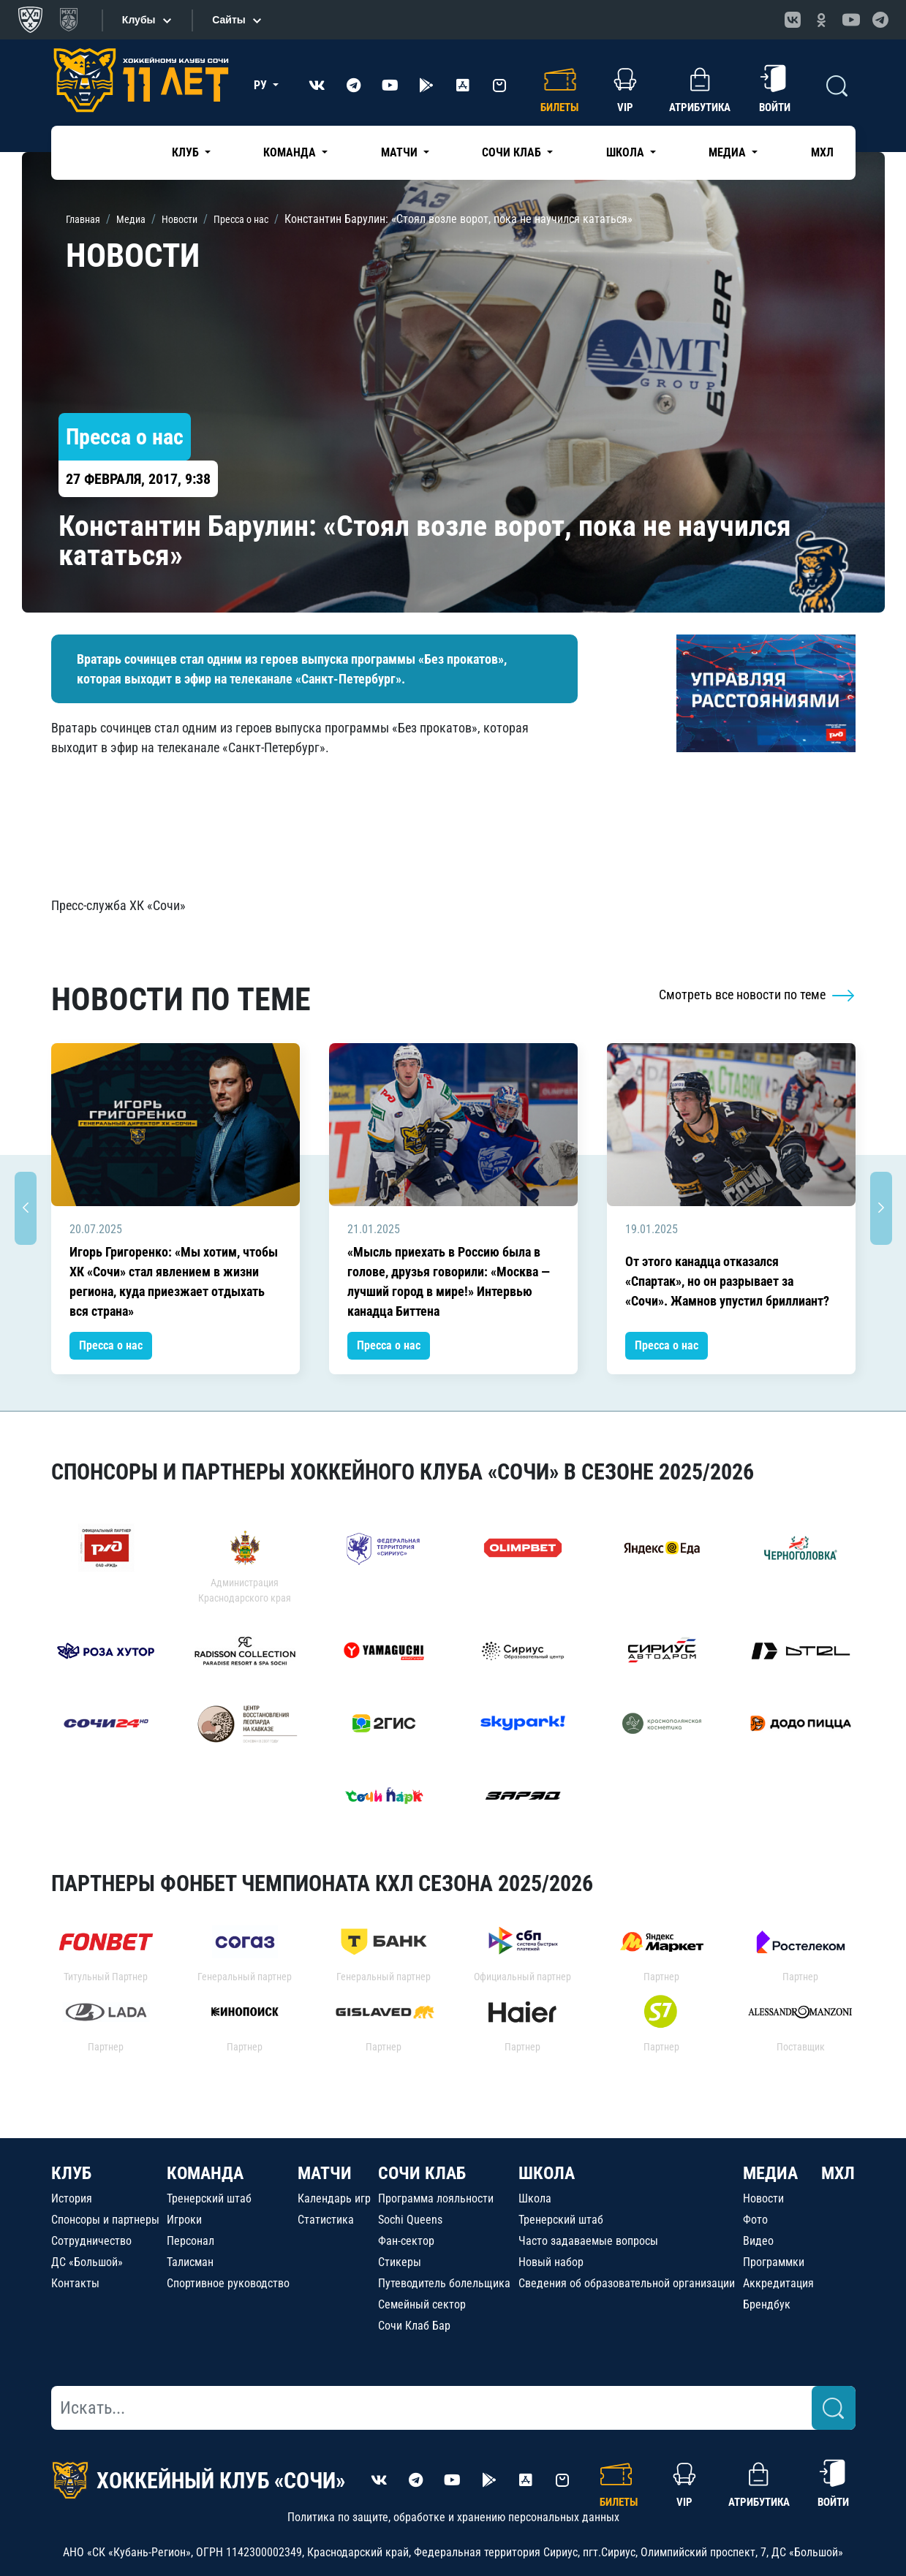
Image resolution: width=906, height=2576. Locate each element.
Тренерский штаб (209, 2198)
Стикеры (399, 2262)
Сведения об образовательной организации (626, 2283)
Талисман (190, 2262)
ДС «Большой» (87, 2262)
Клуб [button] (187, 152)
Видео (758, 2241)
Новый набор (551, 2262)
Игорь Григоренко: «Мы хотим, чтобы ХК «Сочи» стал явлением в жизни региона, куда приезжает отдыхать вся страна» (173, 1281)
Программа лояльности (436, 2198)
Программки (773, 2262)
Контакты (75, 2283)
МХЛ (822, 152)
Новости (763, 2198)
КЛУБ (71, 2173)
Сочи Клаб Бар (414, 2326)
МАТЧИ (325, 2173)
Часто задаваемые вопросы (588, 2241)
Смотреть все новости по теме (757, 994)
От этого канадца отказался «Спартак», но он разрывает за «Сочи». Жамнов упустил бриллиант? (727, 1281)
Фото (755, 2220)
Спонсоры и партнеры (105, 2220)
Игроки (184, 2220)
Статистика (326, 2220)
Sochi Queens (410, 2220)
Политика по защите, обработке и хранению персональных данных (453, 2517)
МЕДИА (770, 2173)
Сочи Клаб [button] (513, 152)
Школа (534, 2198)
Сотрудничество (91, 2241)
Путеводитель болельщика (444, 2283)
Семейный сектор (422, 2304)
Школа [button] (626, 152)
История (71, 2198)
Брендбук (766, 2304)
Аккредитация (778, 2283)
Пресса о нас (111, 1345)
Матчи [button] (400, 152)
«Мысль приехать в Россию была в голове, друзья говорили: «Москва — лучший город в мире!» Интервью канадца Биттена (448, 1281)
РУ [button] (262, 85)
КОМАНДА (205, 2173)
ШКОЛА (546, 2173)
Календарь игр (334, 2198)
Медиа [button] (729, 152)
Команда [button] (291, 152)
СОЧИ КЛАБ (422, 2173)
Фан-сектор (406, 2241)
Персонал (190, 2241)
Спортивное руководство (228, 2283)
